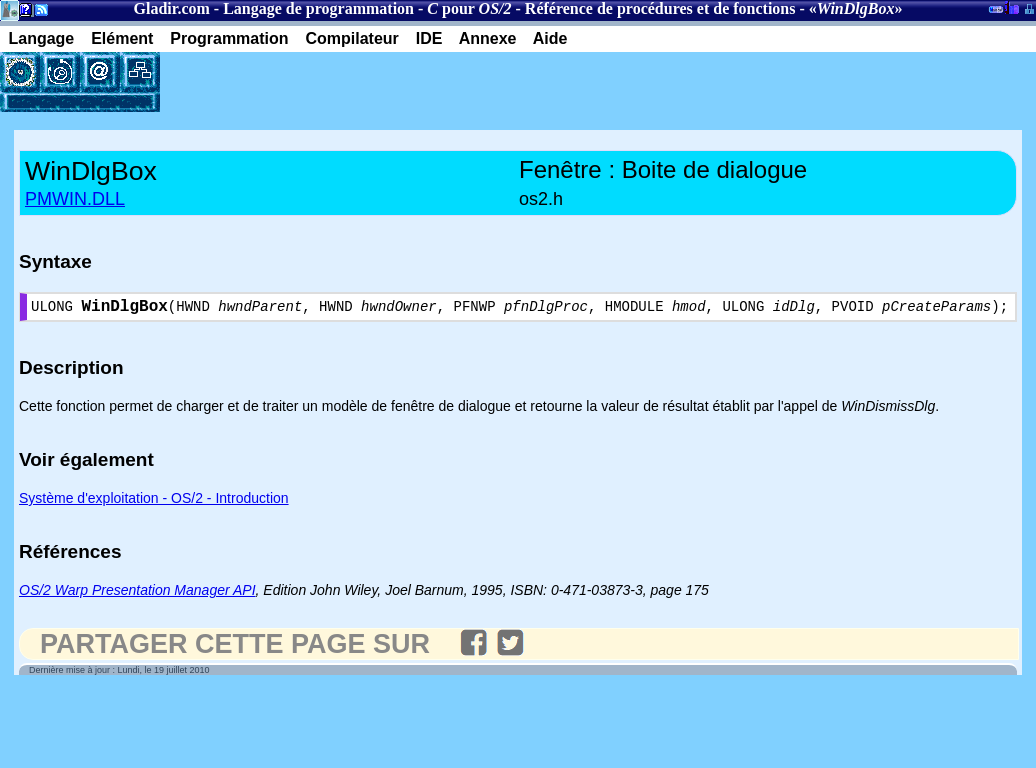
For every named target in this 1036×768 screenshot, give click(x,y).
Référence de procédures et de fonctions (660, 8)
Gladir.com (172, 8)
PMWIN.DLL (75, 199)
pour (469, 8)
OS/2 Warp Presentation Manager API (137, 594)
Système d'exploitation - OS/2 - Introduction (154, 502)
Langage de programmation (318, 8)
